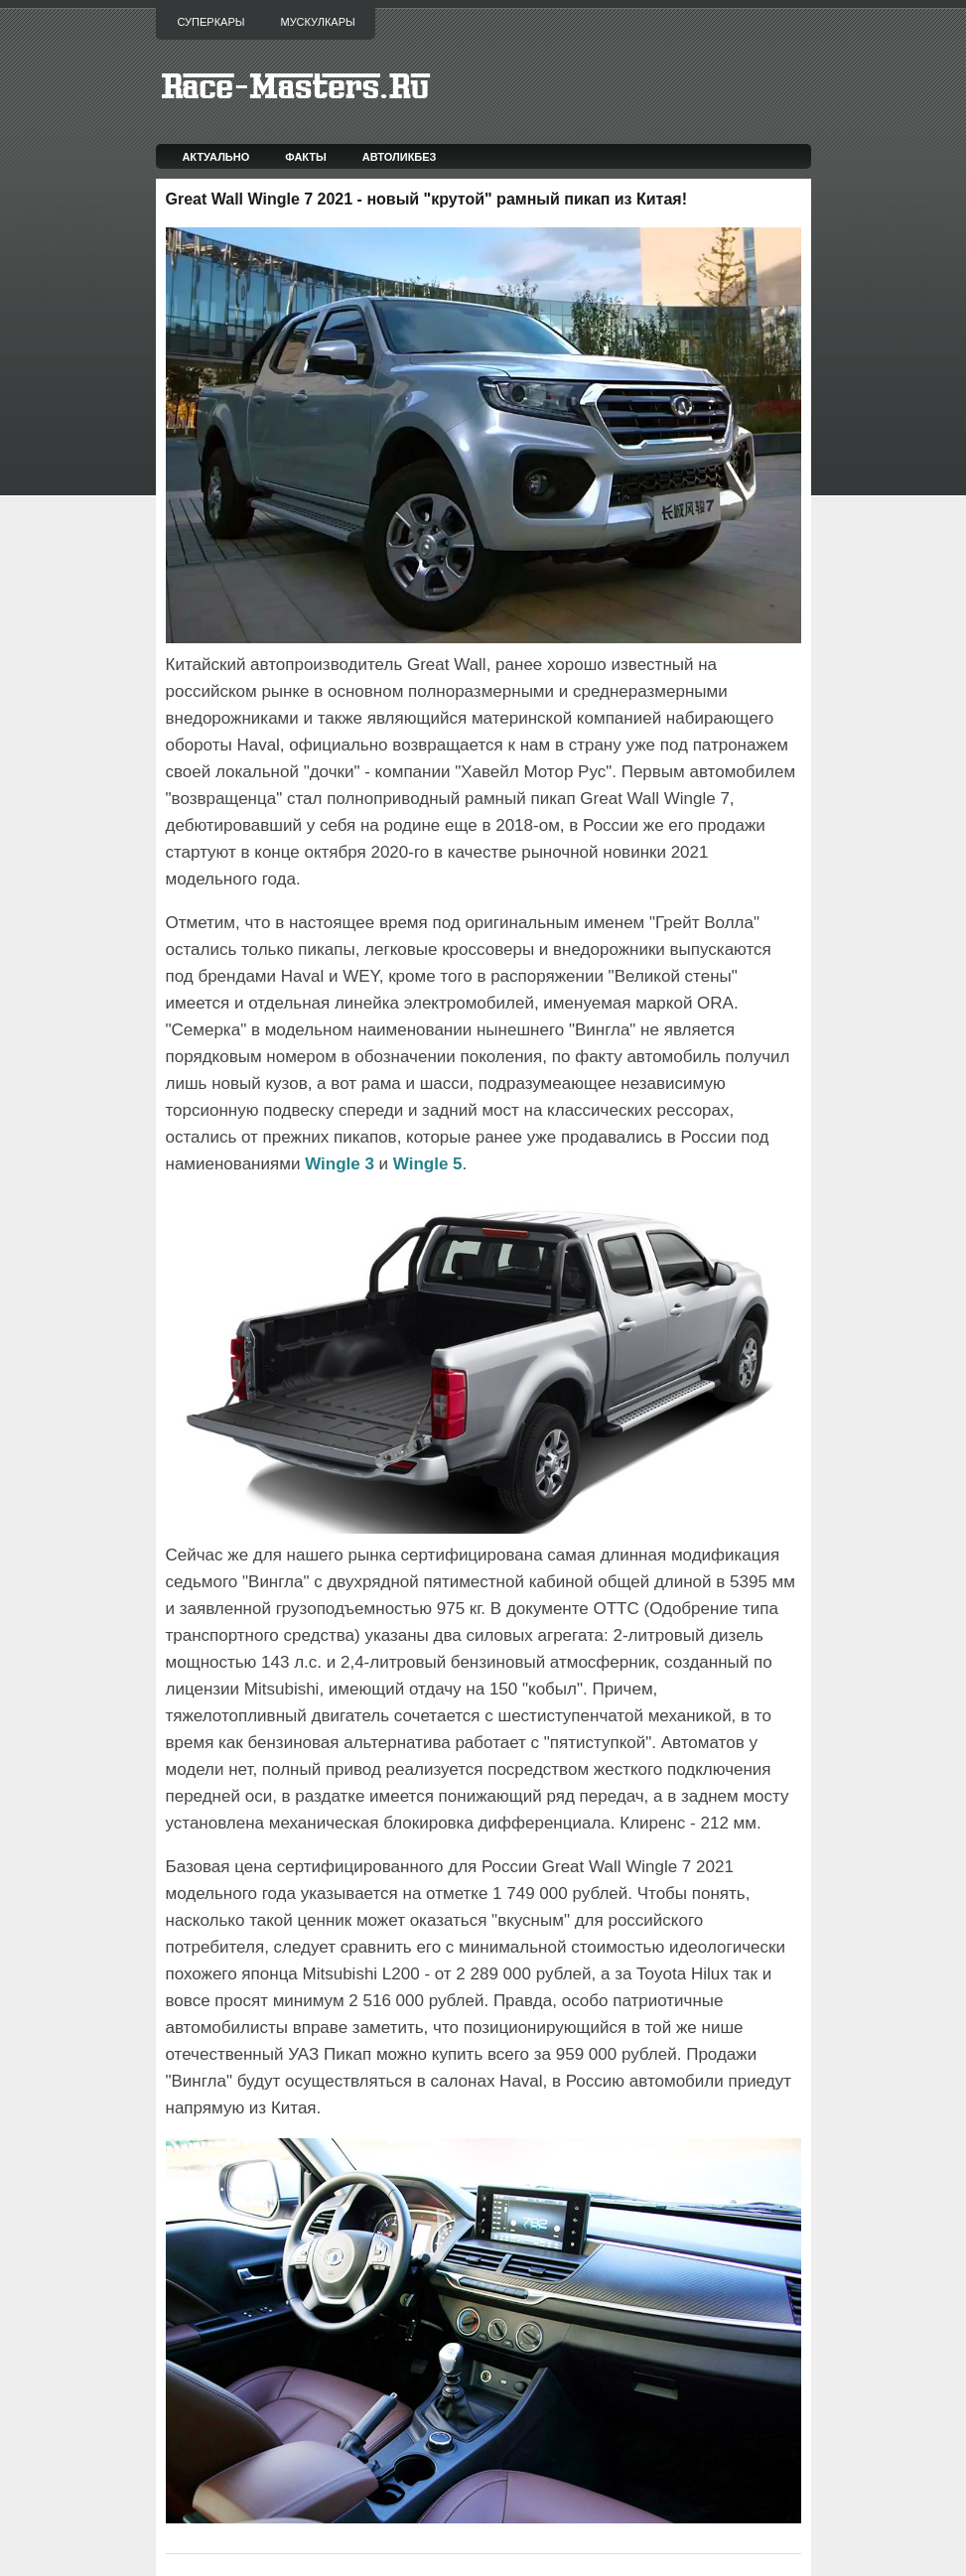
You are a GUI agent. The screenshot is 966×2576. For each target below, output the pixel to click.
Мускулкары (317, 22)
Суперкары (211, 22)
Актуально (215, 157)
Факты (306, 157)
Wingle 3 (339, 1163)
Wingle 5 (428, 1163)
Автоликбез (399, 157)
